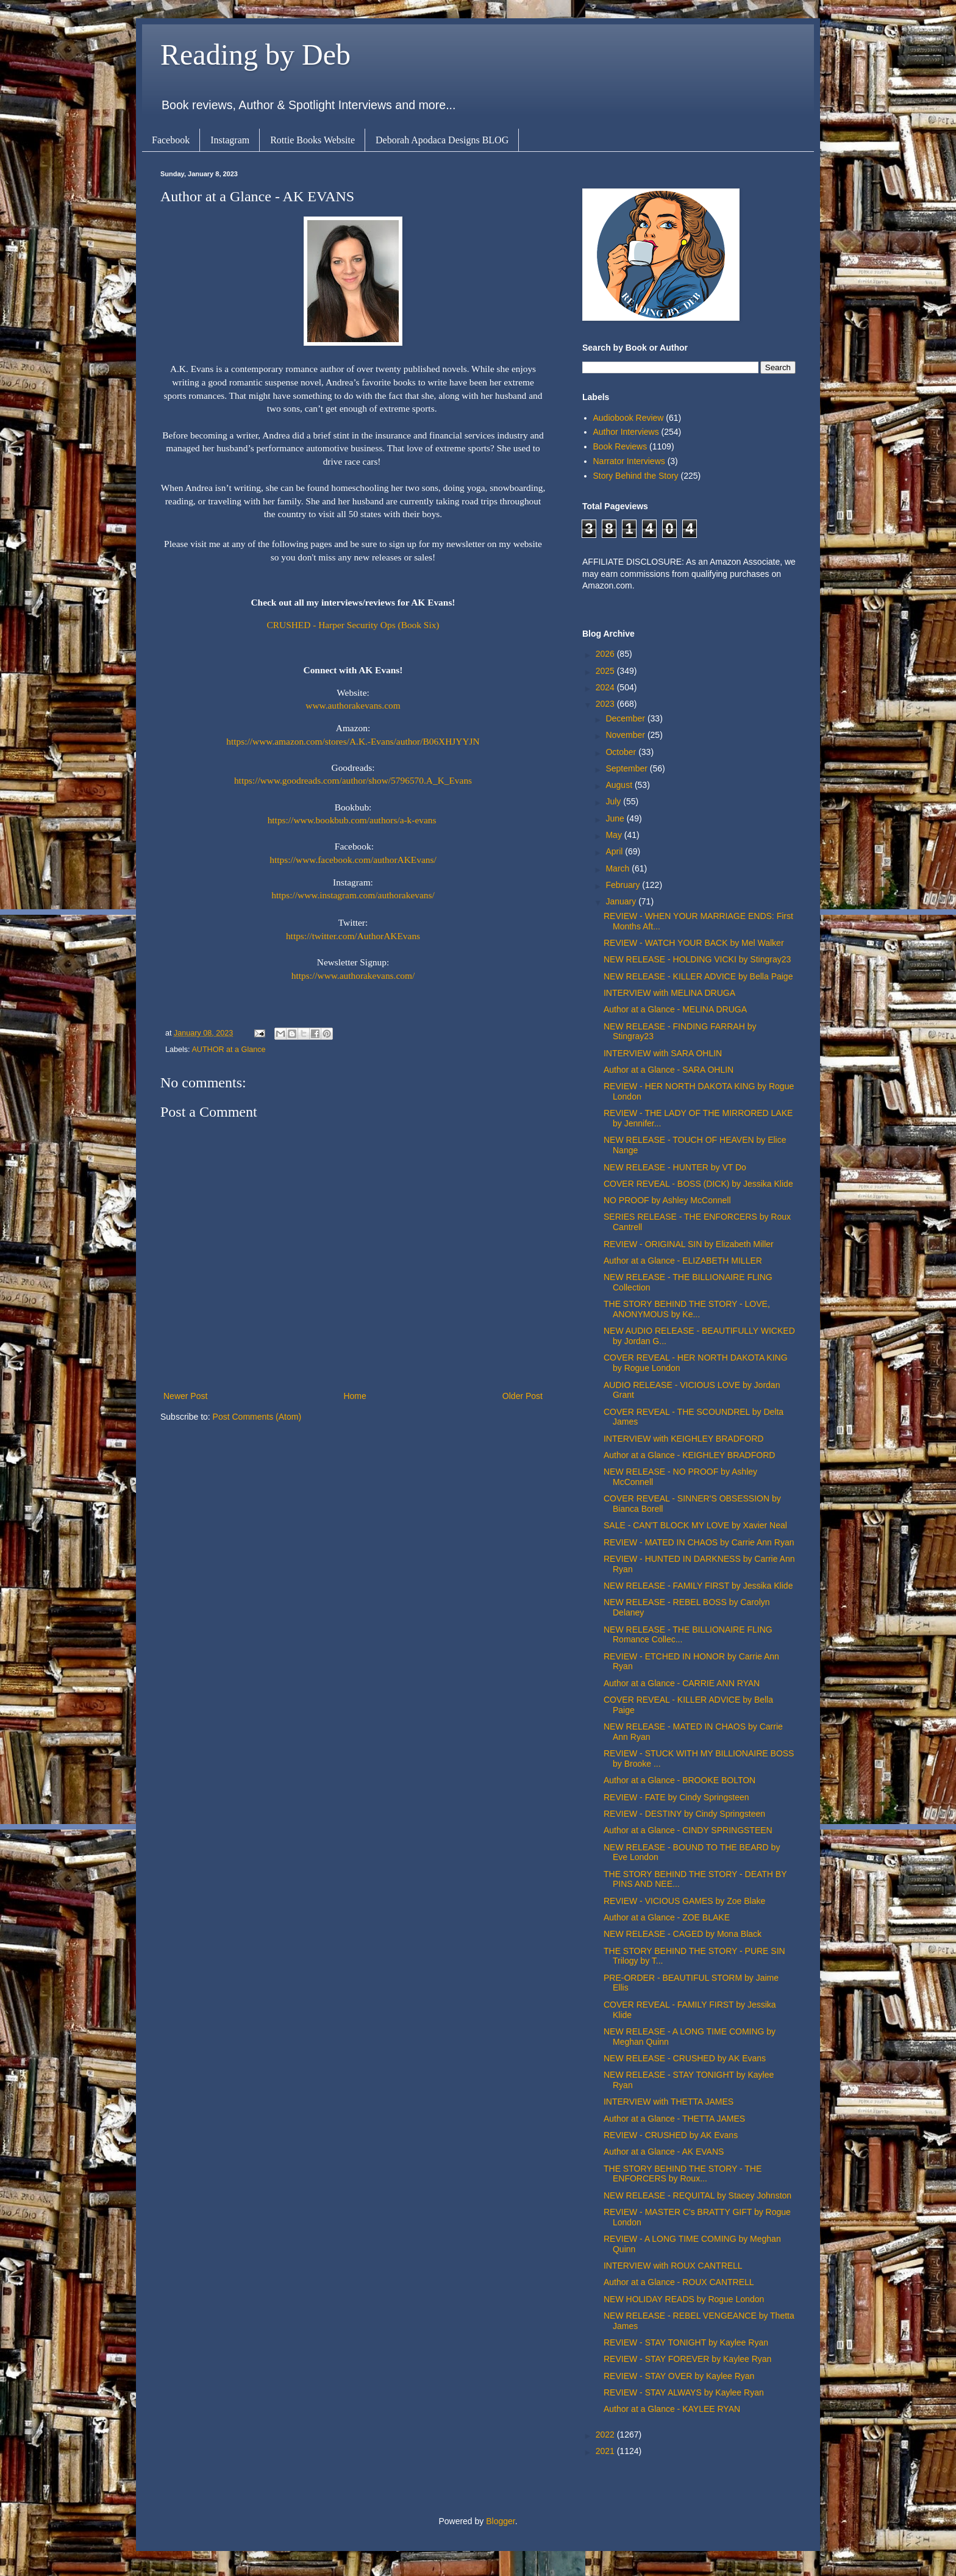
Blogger (500, 2521)
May (614, 835)
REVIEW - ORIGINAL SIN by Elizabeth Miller (689, 1244)
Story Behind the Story (636, 476)
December (626, 718)
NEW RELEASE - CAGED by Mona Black (683, 1934)
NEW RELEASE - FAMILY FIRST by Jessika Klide (698, 1585)
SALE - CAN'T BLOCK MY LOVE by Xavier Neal (695, 1525)
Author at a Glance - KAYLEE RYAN (672, 2409)
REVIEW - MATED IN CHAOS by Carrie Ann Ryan (699, 1542)
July (614, 801)
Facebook (171, 140)
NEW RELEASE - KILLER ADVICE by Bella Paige (698, 976)
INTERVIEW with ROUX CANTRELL (673, 2265)
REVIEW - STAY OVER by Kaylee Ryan (679, 2376)
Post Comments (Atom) (257, 1417)
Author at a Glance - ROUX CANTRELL (679, 2282)
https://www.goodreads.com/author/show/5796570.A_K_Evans (353, 780)
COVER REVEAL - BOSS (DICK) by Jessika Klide (698, 1184)
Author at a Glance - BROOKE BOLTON (679, 1780)
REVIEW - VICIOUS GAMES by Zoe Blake (684, 1901)
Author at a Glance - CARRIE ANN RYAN (682, 1683)
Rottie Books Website (312, 140)
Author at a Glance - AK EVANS (664, 2151)
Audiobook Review (628, 418)
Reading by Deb (255, 54)
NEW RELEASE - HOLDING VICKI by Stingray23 (697, 959)
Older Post (522, 1396)
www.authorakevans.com (352, 705)
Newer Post (185, 1396)
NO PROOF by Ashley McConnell (667, 1200)
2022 (606, 2434)
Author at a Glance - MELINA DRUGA (675, 1009)
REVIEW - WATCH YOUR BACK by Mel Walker (694, 943)
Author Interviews (626, 432)
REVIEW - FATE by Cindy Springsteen (676, 1797)
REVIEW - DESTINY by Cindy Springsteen (684, 1814)
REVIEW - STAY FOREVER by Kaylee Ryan (687, 2359)
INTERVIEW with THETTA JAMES (668, 2101)
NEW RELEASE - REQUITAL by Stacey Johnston (697, 2195)
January (621, 901)
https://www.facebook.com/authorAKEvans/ (352, 859)
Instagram (229, 140)
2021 (606, 2451)
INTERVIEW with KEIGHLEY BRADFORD (683, 1439)
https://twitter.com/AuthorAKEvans (353, 936)
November (626, 735)
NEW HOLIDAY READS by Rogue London (684, 2299)
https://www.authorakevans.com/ (353, 975)
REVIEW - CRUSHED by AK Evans (671, 2135)
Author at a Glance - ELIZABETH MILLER (683, 1260)
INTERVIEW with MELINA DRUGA (669, 993)
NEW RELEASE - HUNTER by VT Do (675, 1167)
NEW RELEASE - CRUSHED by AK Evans (685, 2058)
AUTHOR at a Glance (228, 1049)
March (618, 868)
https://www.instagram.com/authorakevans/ (352, 895)
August (619, 785)
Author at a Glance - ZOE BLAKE (667, 1917)
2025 (606, 671)
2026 (606, 654)
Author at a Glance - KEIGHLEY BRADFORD (689, 1455)
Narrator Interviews (629, 461)
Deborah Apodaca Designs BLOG (442, 140)
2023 (606, 704)
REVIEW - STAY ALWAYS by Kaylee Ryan (684, 2392)
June (615, 818)
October (621, 752)
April (615, 851)
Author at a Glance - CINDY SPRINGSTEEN (688, 1830)
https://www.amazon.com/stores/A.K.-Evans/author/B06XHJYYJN (352, 741)
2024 (606, 687)
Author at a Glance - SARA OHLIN (668, 1070)
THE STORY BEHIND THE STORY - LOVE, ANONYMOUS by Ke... (687, 1309)
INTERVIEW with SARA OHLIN (663, 1053)
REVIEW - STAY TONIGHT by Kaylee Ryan (686, 2342)
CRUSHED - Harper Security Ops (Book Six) (353, 625)
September (627, 768)
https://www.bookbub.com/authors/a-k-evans (352, 820)
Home (354, 1396)
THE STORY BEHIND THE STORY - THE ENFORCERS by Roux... (683, 2174)
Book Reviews (620, 446)
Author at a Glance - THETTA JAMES (674, 2118)
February (623, 885)
